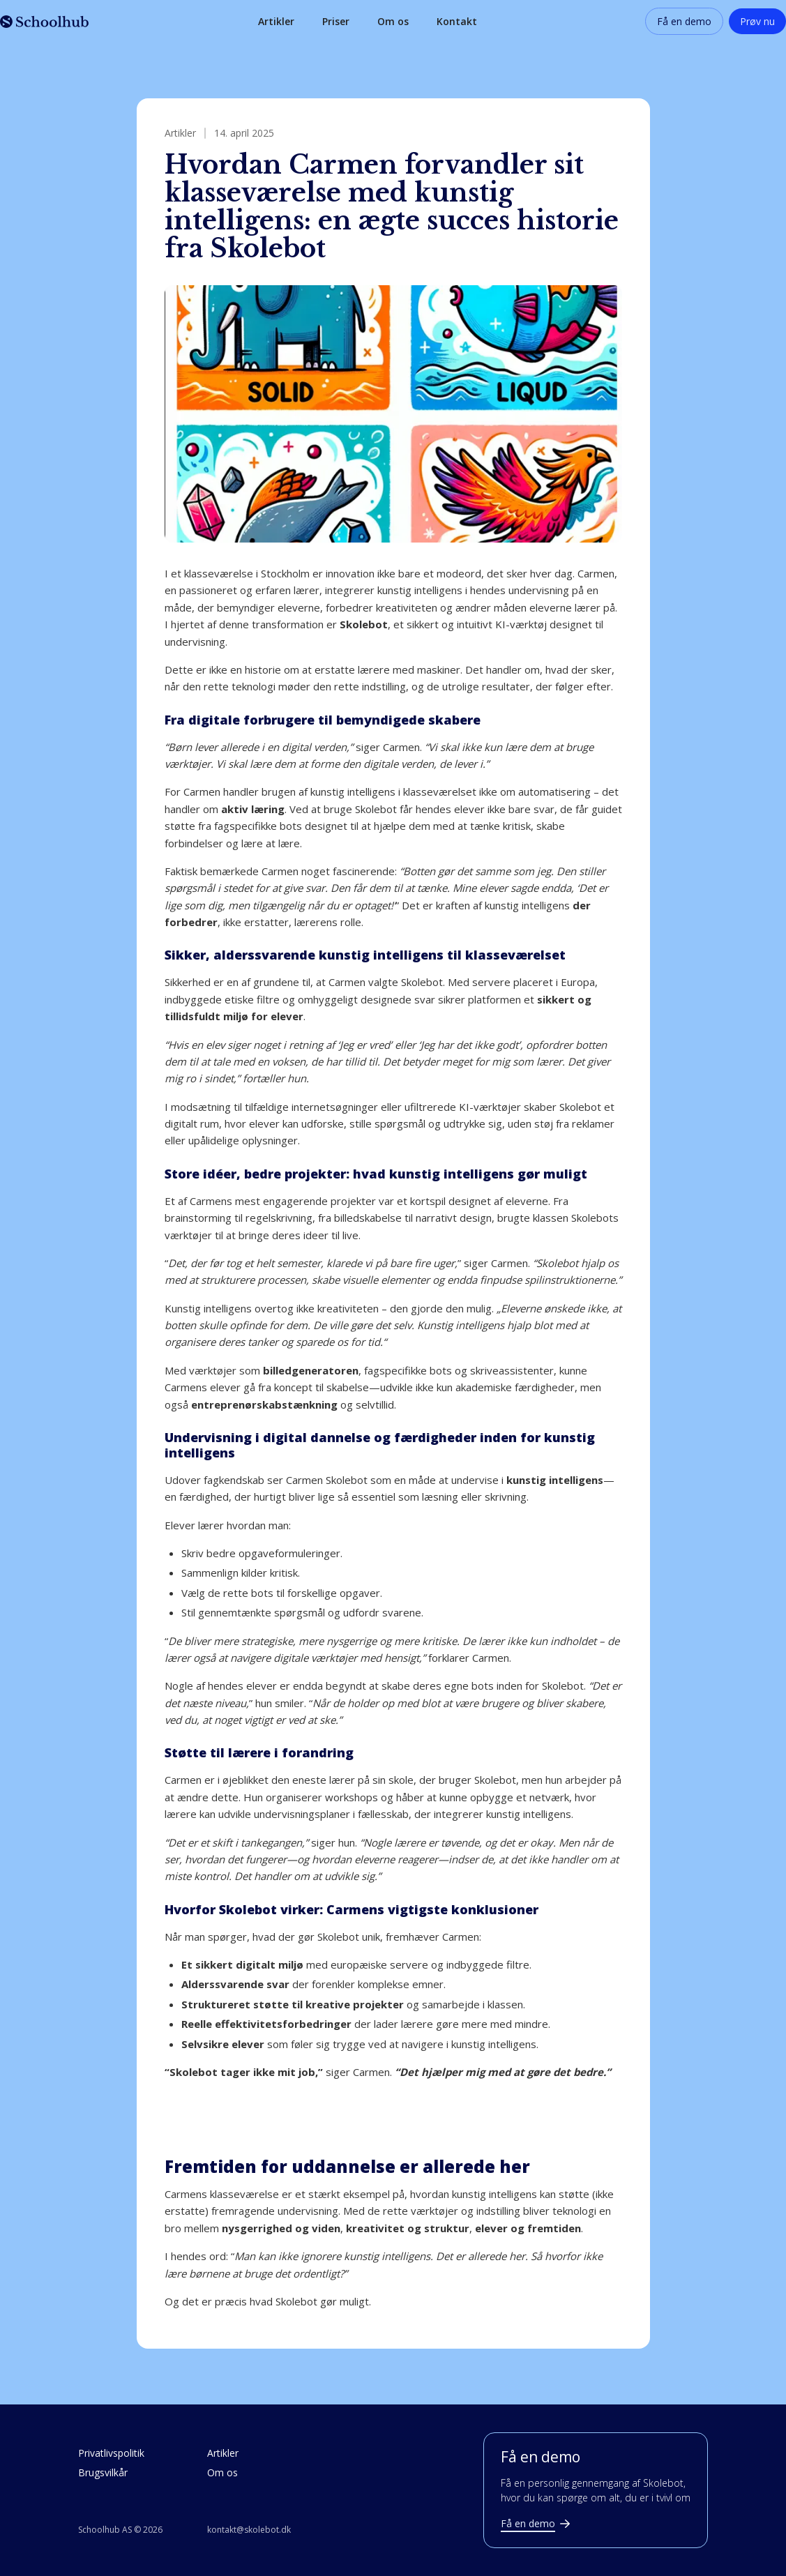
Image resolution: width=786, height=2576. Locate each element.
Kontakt (457, 21)
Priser (335, 21)
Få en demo (684, 21)
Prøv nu (757, 21)
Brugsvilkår (103, 2472)
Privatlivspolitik (111, 2453)
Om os (393, 21)
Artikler (276, 21)
